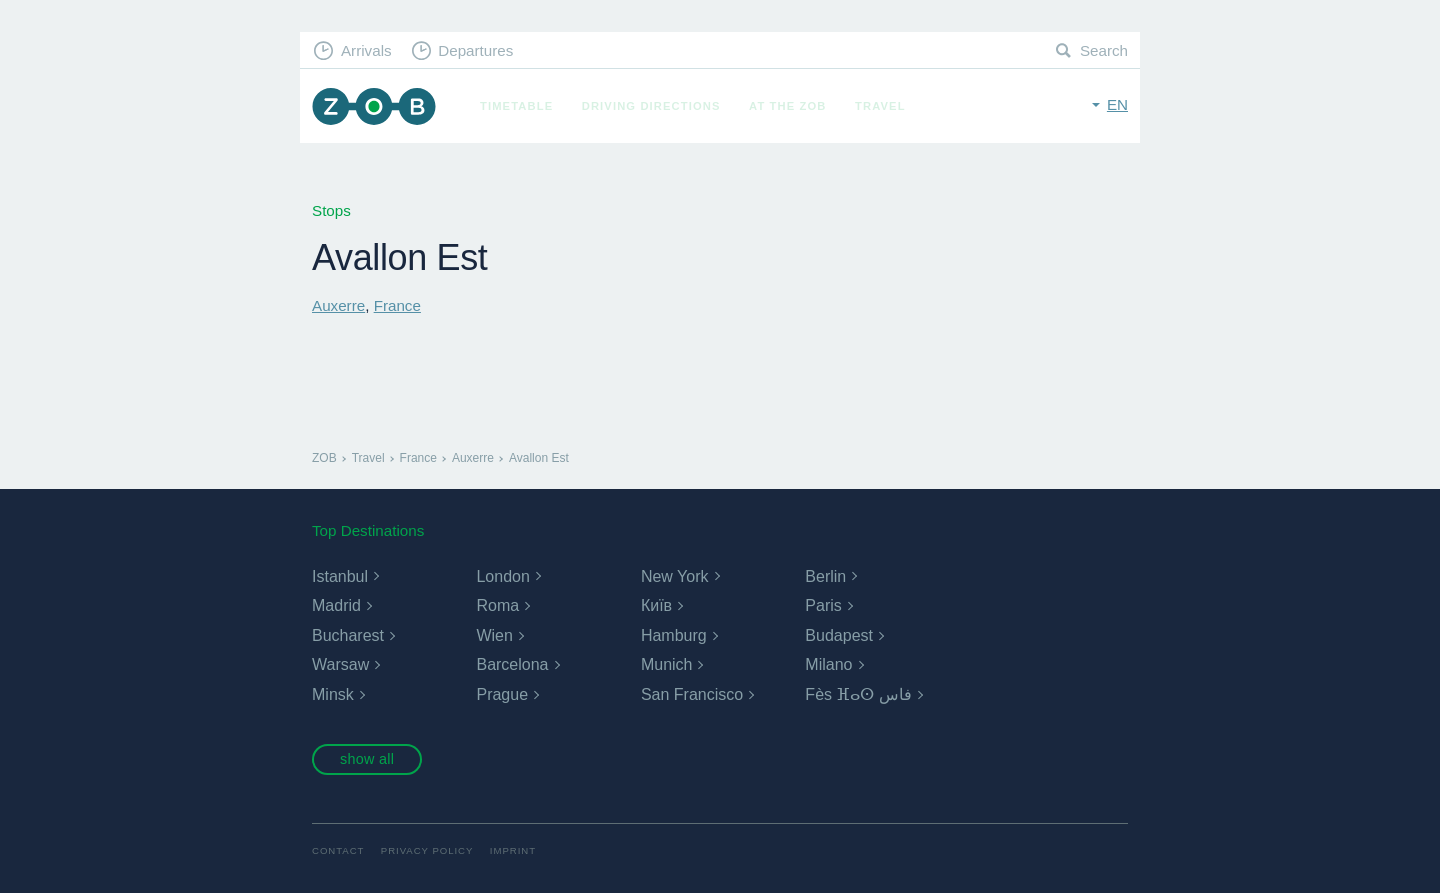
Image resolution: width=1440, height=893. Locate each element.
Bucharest (348, 635)
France (397, 305)
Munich (667, 664)
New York (675, 576)
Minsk (333, 694)
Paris (823, 605)
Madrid (336, 605)
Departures (475, 50)
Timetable (516, 106)
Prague (502, 694)
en (1117, 104)
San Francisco (692, 694)
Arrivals (366, 50)
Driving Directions (651, 106)
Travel (880, 106)
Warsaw (340, 664)
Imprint (513, 850)
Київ (656, 605)
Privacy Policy (427, 850)
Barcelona (512, 664)
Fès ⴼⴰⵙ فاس (858, 694)
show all (367, 759)
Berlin (825, 576)
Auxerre (338, 305)
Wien (494, 635)
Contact (338, 850)
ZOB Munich (374, 106)
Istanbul (340, 576)
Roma (497, 605)
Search (1104, 50)
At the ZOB (788, 106)
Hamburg (674, 635)
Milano (828, 664)
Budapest (839, 635)
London (502, 576)
